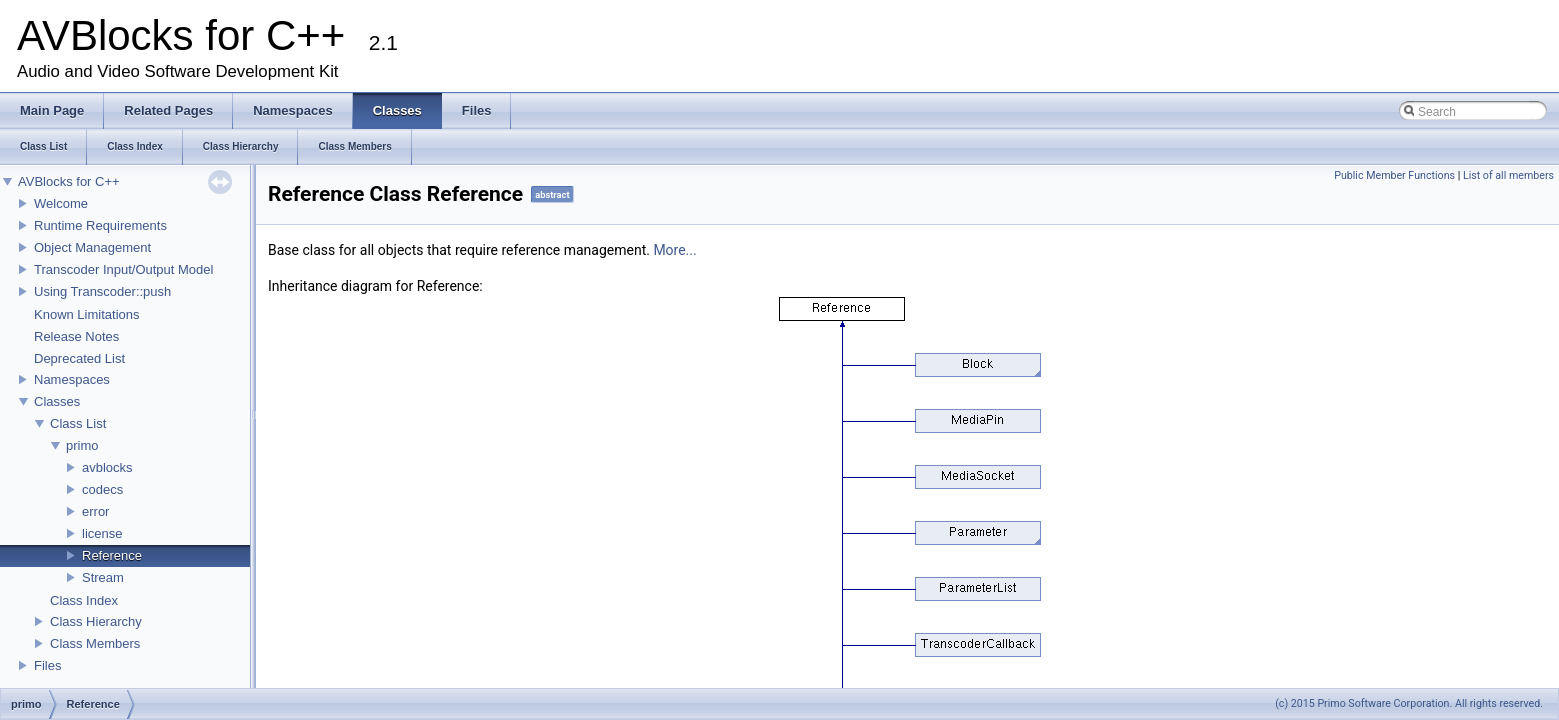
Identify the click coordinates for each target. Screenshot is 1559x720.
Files (47, 665)
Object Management (92, 247)
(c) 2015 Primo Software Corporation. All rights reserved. (1409, 703)
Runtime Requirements (100, 225)
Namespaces (72, 379)
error (95, 511)
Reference (112, 555)
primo (82, 445)
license (102, 533)
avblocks (107, 467)
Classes (57, 401)
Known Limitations (87, 314)
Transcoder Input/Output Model (123, 269)
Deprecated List (79, 358)
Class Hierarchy (96, 621)
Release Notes (76, 336)
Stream (103, 577)
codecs (102, 489)
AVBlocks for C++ (69, 181)
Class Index (84, 600)
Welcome (61, 203)
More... (674, 250)
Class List (78, 423)
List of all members (1508, 175)
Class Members (95, 643)
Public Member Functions (1394, 175)
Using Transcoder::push (102, 291)
